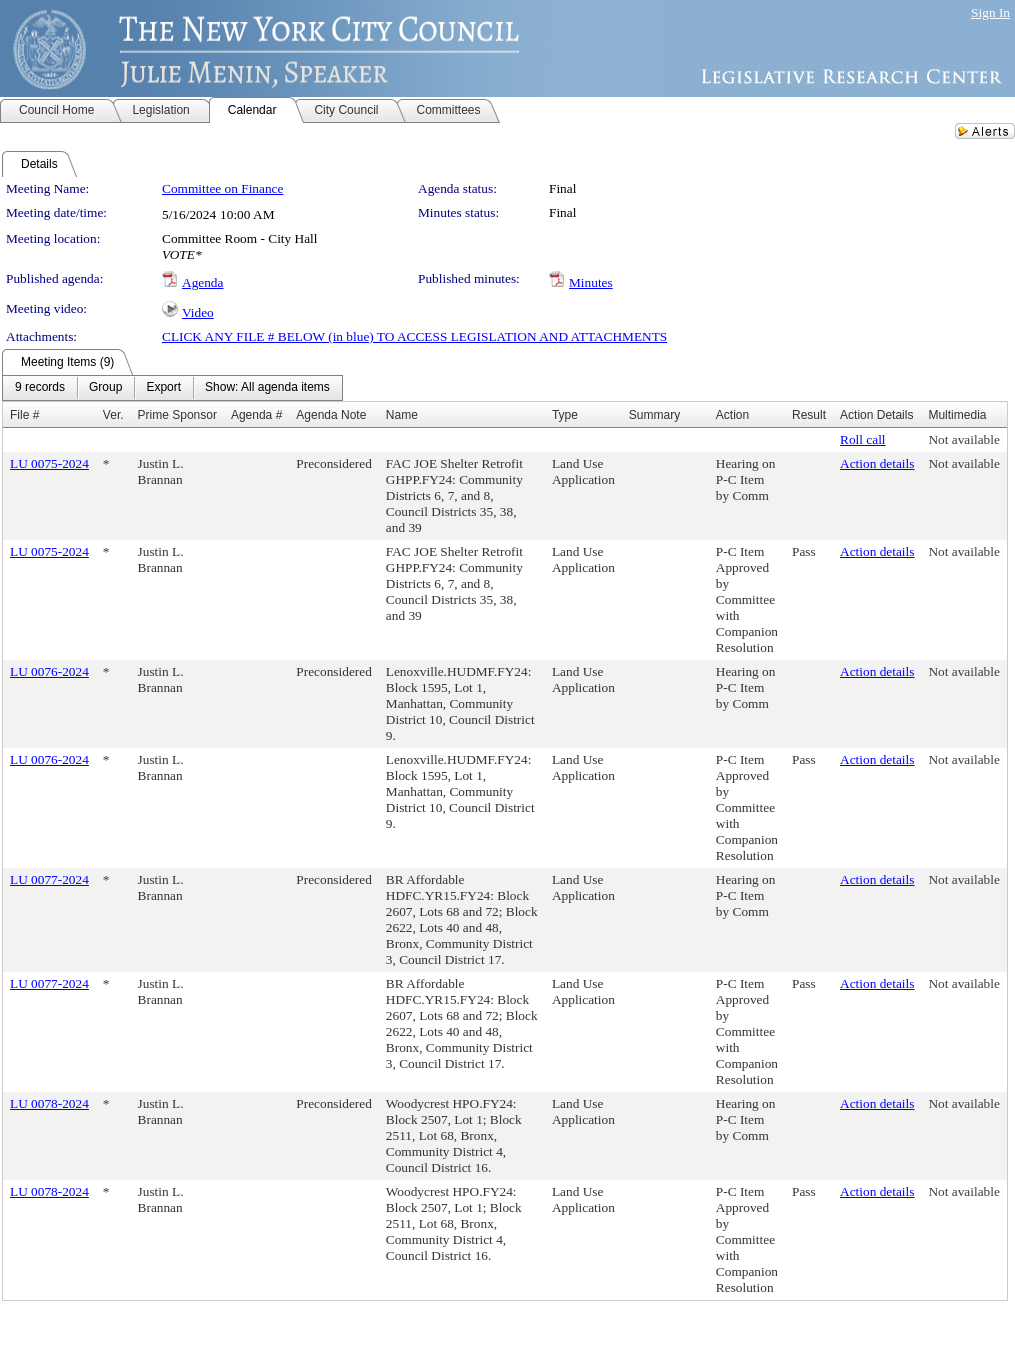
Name (402, 415)
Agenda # (256, 415)
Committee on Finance (222, 188)
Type (565, 415)
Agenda (202, 282)
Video (198, 312)
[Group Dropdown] (105, 388)
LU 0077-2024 (49, 879)
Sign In (990, 12)
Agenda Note (331, 415)
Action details (877, 463)
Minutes (591, 282)
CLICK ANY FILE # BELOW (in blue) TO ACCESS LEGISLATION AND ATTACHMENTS (414, 336)
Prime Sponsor (177, 415)
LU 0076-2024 (49, 671)
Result (809, 415)
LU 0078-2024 (49, 1103)
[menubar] (172, 388)
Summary (654, 415)
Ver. (113, 415)
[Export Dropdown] (163, 388)
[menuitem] (40, 388)
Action (732, 415)
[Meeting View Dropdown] (267, 388)
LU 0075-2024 (49, 463)
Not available (963, 439)
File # (24, 415)
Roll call (863, 439)
